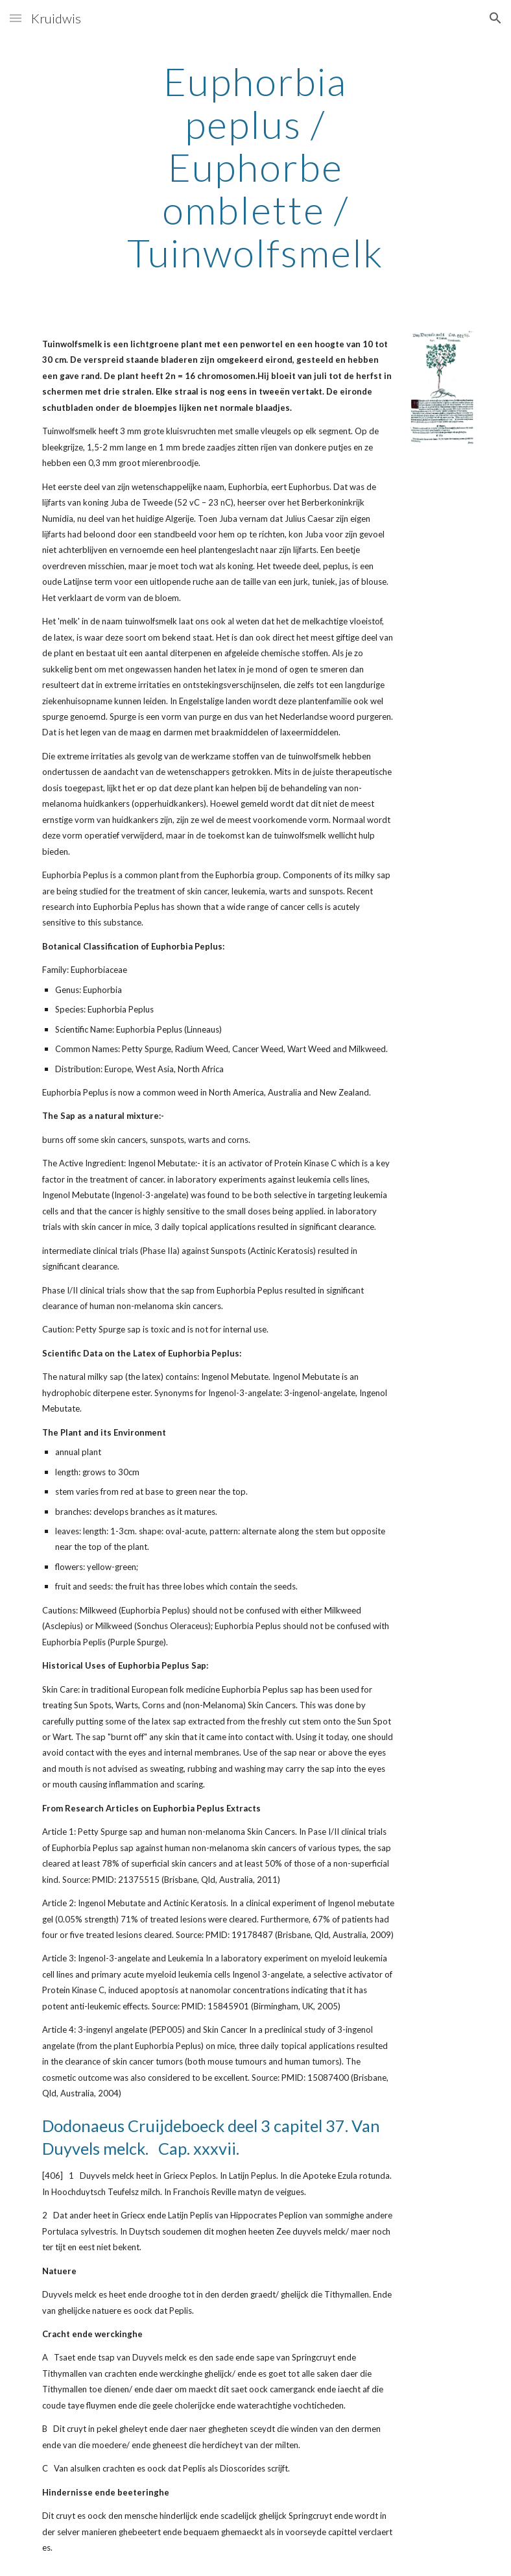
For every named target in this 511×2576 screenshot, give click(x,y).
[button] (15, 18)
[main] (255, 167)
